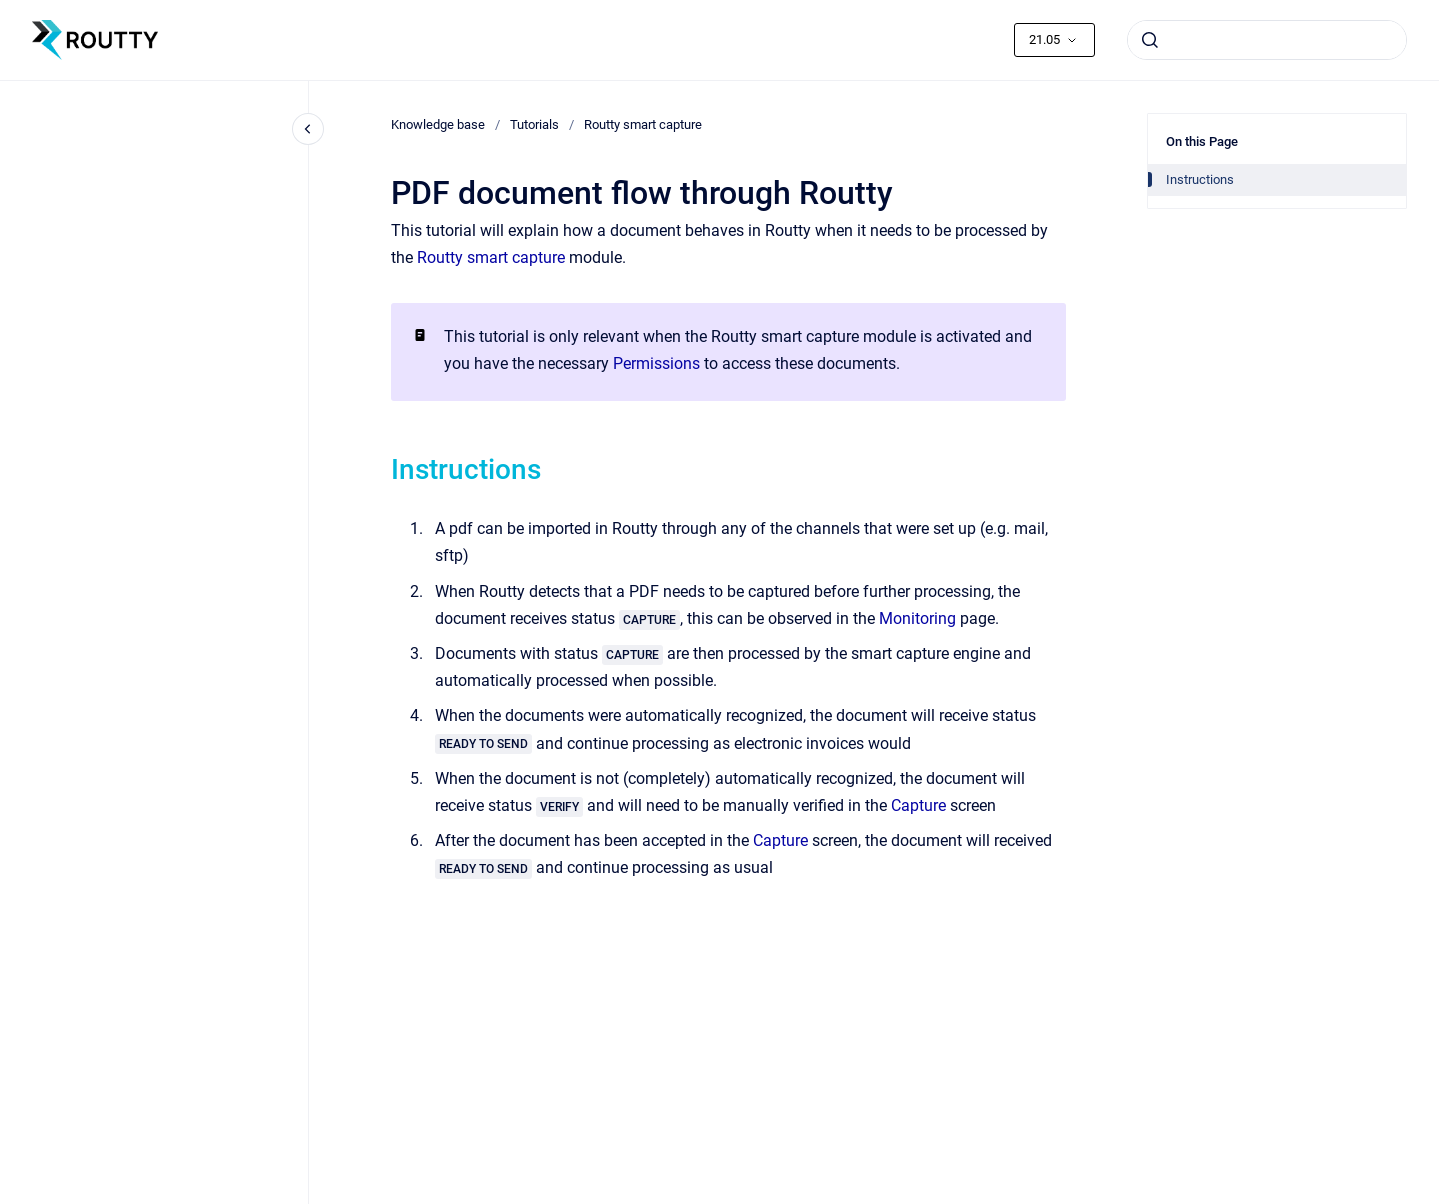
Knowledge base (438, 124)
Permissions (656, 363)
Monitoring (917, 618)
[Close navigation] (308, 129)
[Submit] (1150, 40)
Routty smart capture (643, 124)
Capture (918, 805)
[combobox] (1267, 40)
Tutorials (534, 124)
